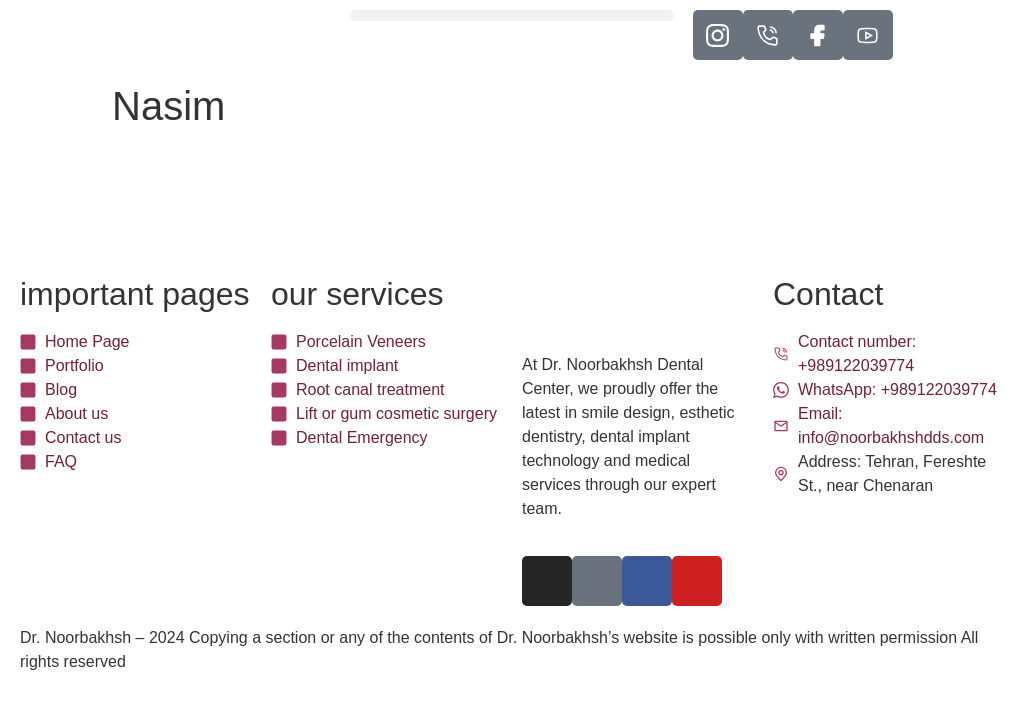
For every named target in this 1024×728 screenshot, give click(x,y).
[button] (511, 15)
